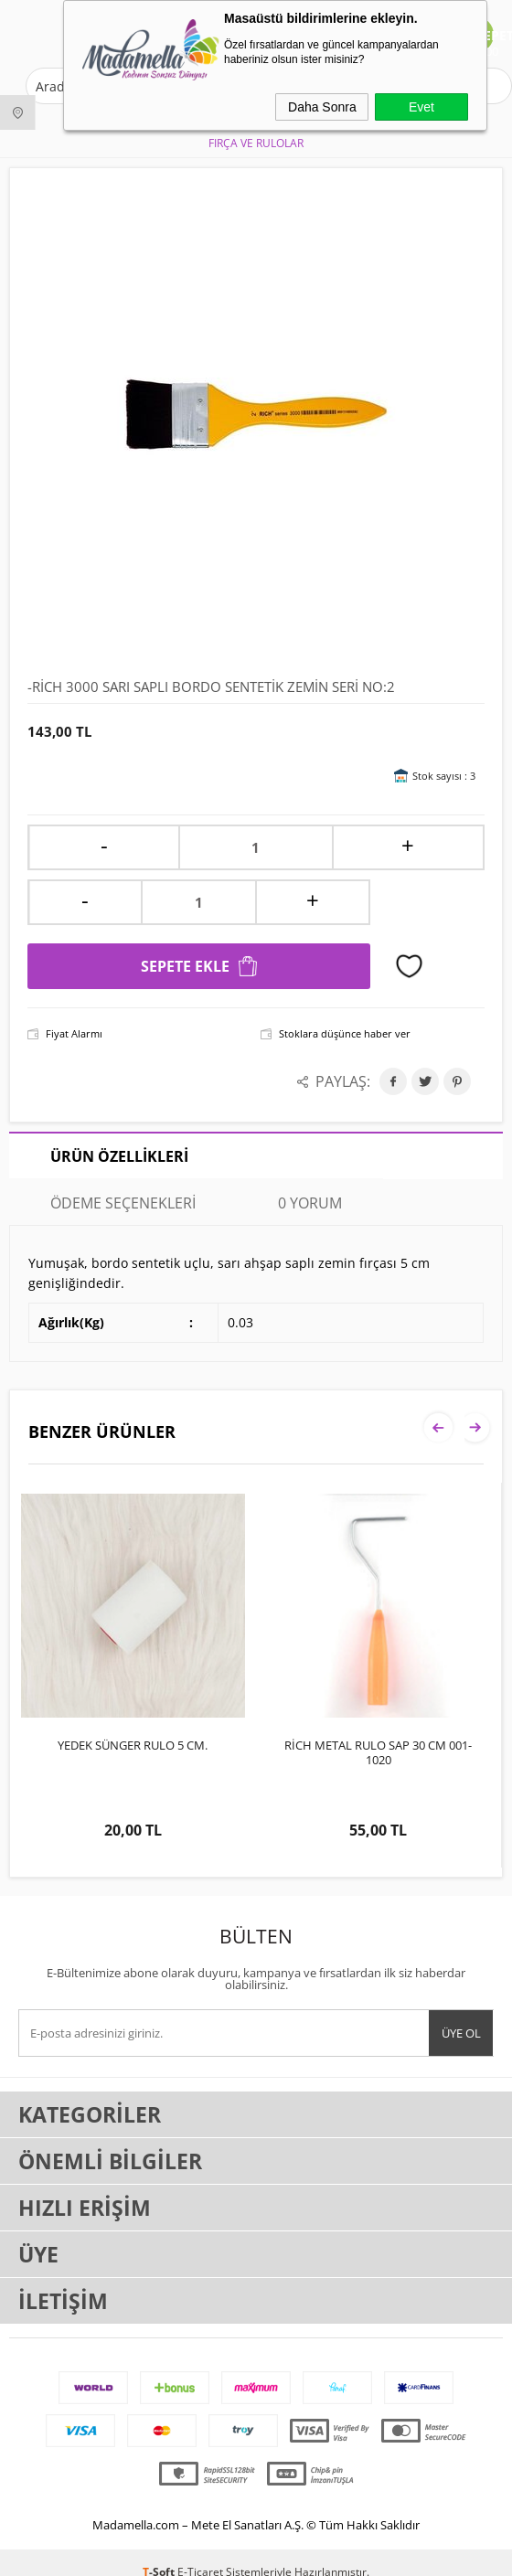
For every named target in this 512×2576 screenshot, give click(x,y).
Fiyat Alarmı (74, 1033)
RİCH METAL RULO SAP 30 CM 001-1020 (378, 1752)
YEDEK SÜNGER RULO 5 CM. (133, 1745)
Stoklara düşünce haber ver (345, 1033)
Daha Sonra (322, 107)
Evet (421, 107)
